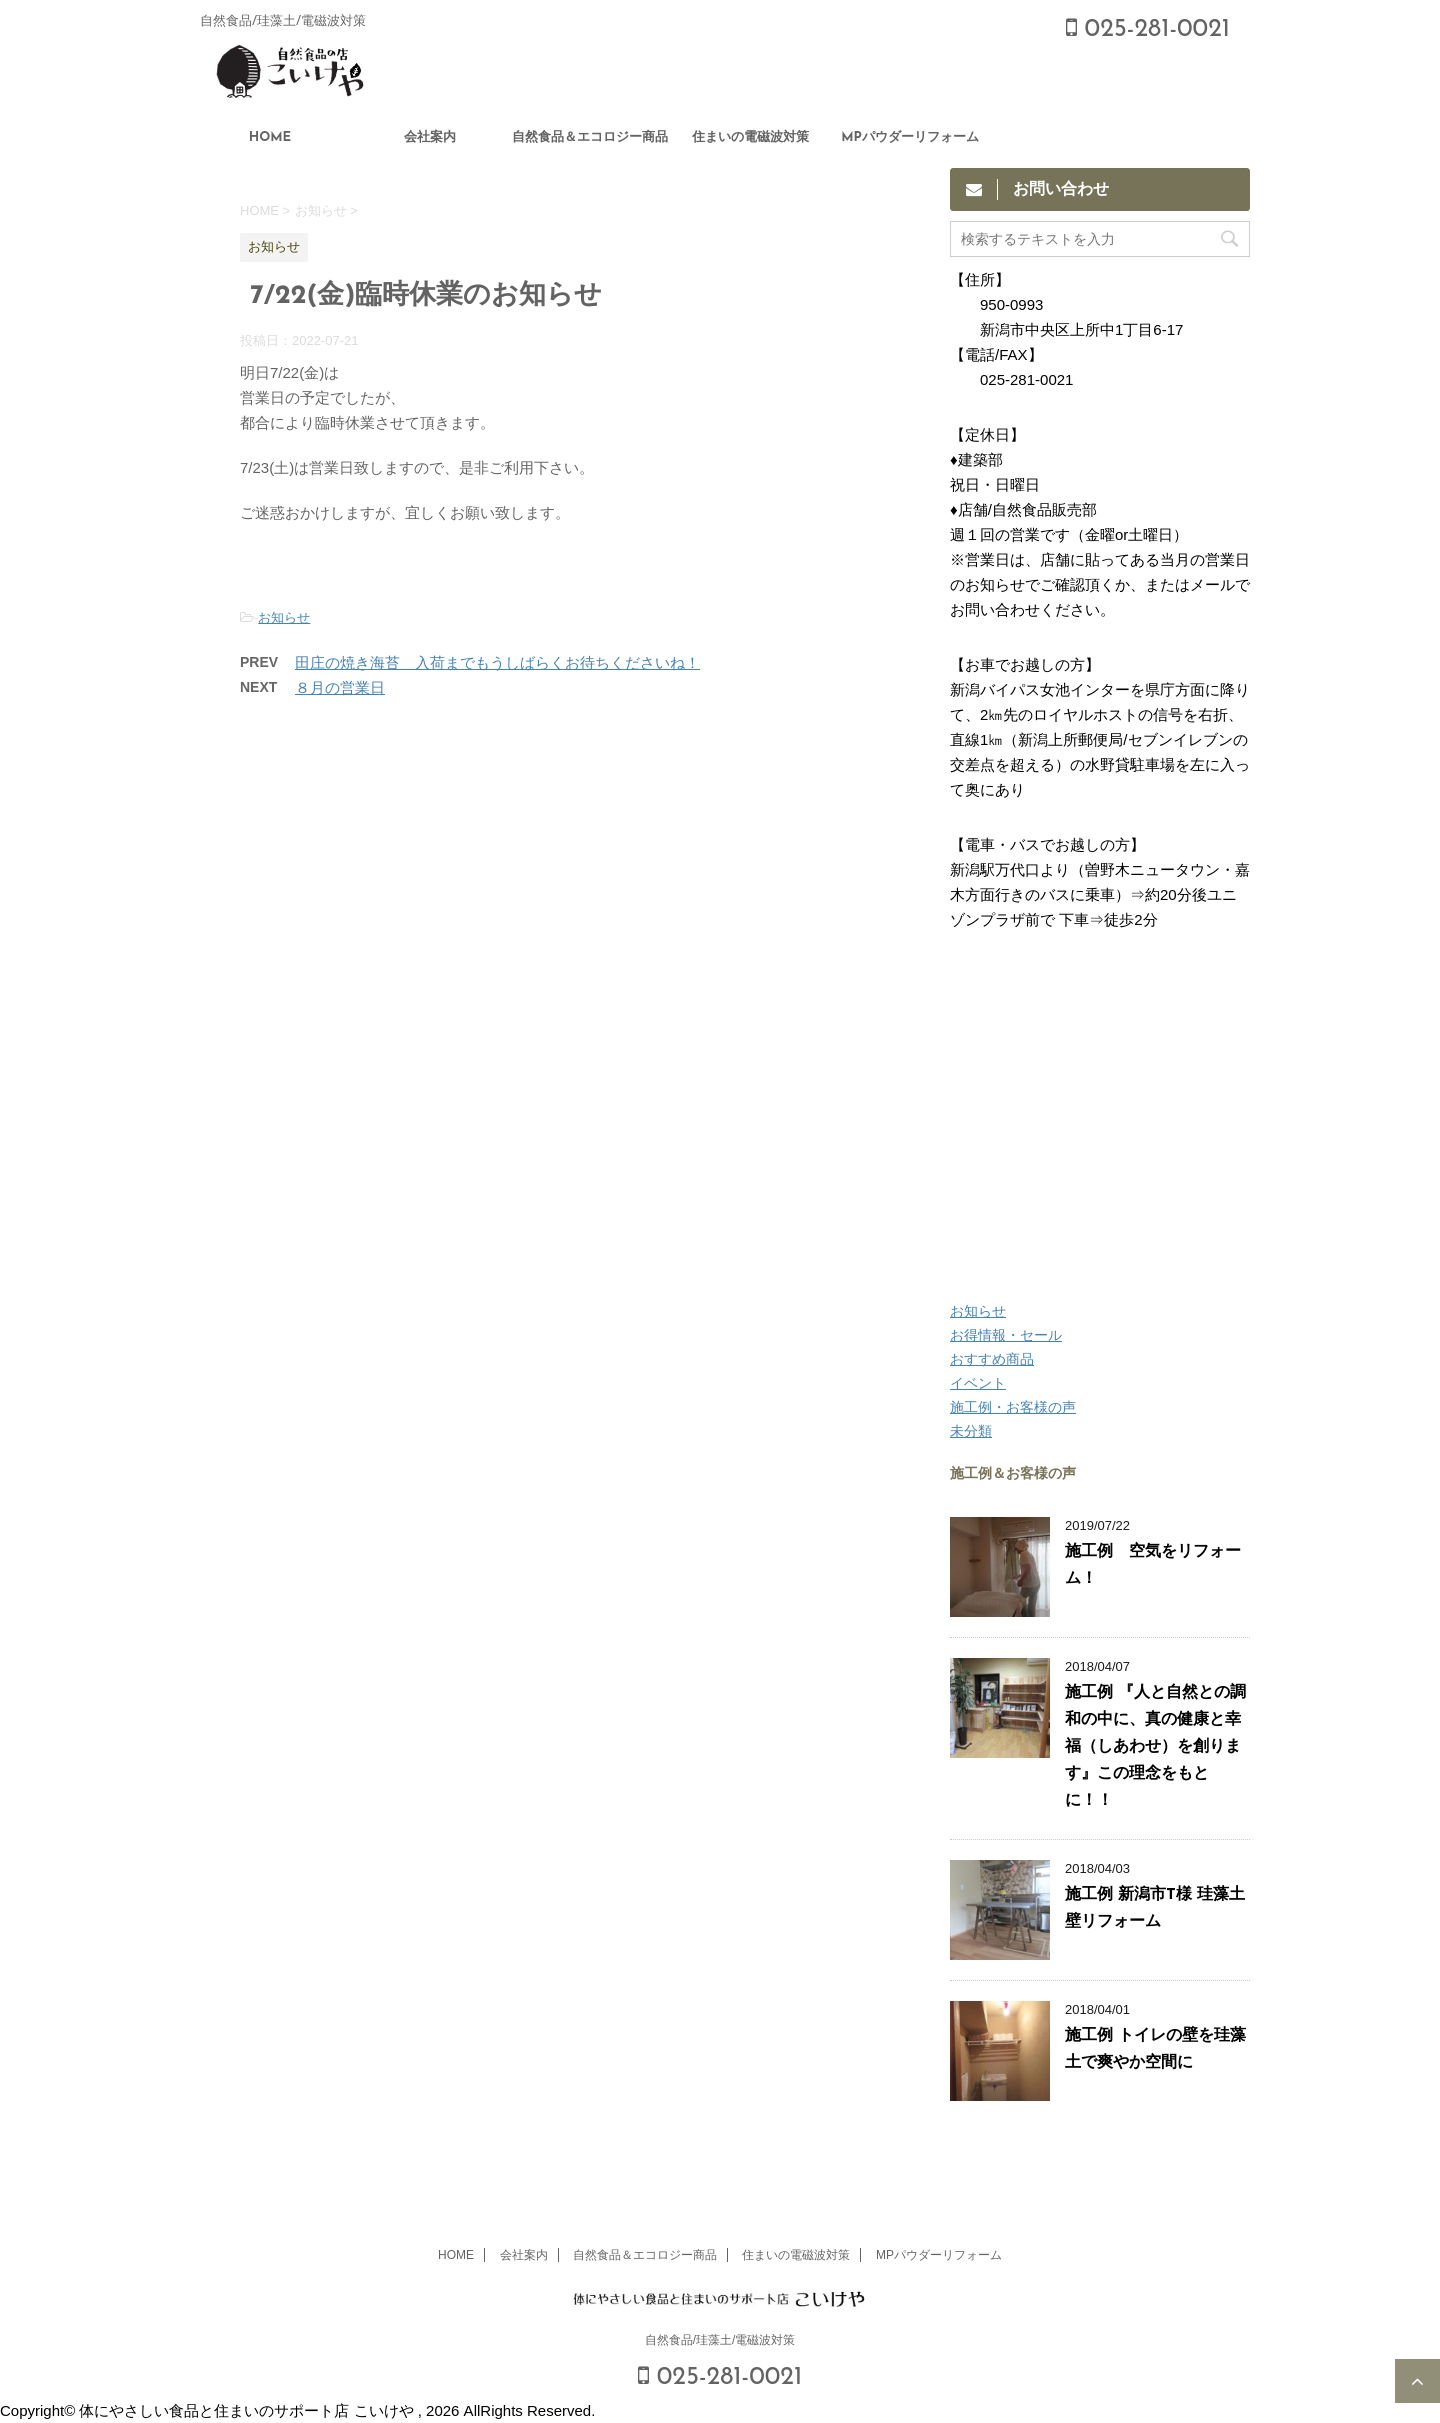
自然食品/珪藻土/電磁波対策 (720, 2340)
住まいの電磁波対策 (750, 137)
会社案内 (430, 137)
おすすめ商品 (992, 1359)
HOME (270, 137)
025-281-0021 (1148, 29)
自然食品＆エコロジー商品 (590, 137)
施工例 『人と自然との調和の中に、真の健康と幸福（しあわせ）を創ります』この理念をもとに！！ (1155, 1747)
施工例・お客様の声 (1013, 1407)
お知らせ (284, 617)
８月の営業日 (340, 687)
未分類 (971, 1431)
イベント (978, 1383)
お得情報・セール (1006, 1335)
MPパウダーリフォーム (910, 137)
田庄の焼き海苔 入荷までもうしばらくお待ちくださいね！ (497, 662)
